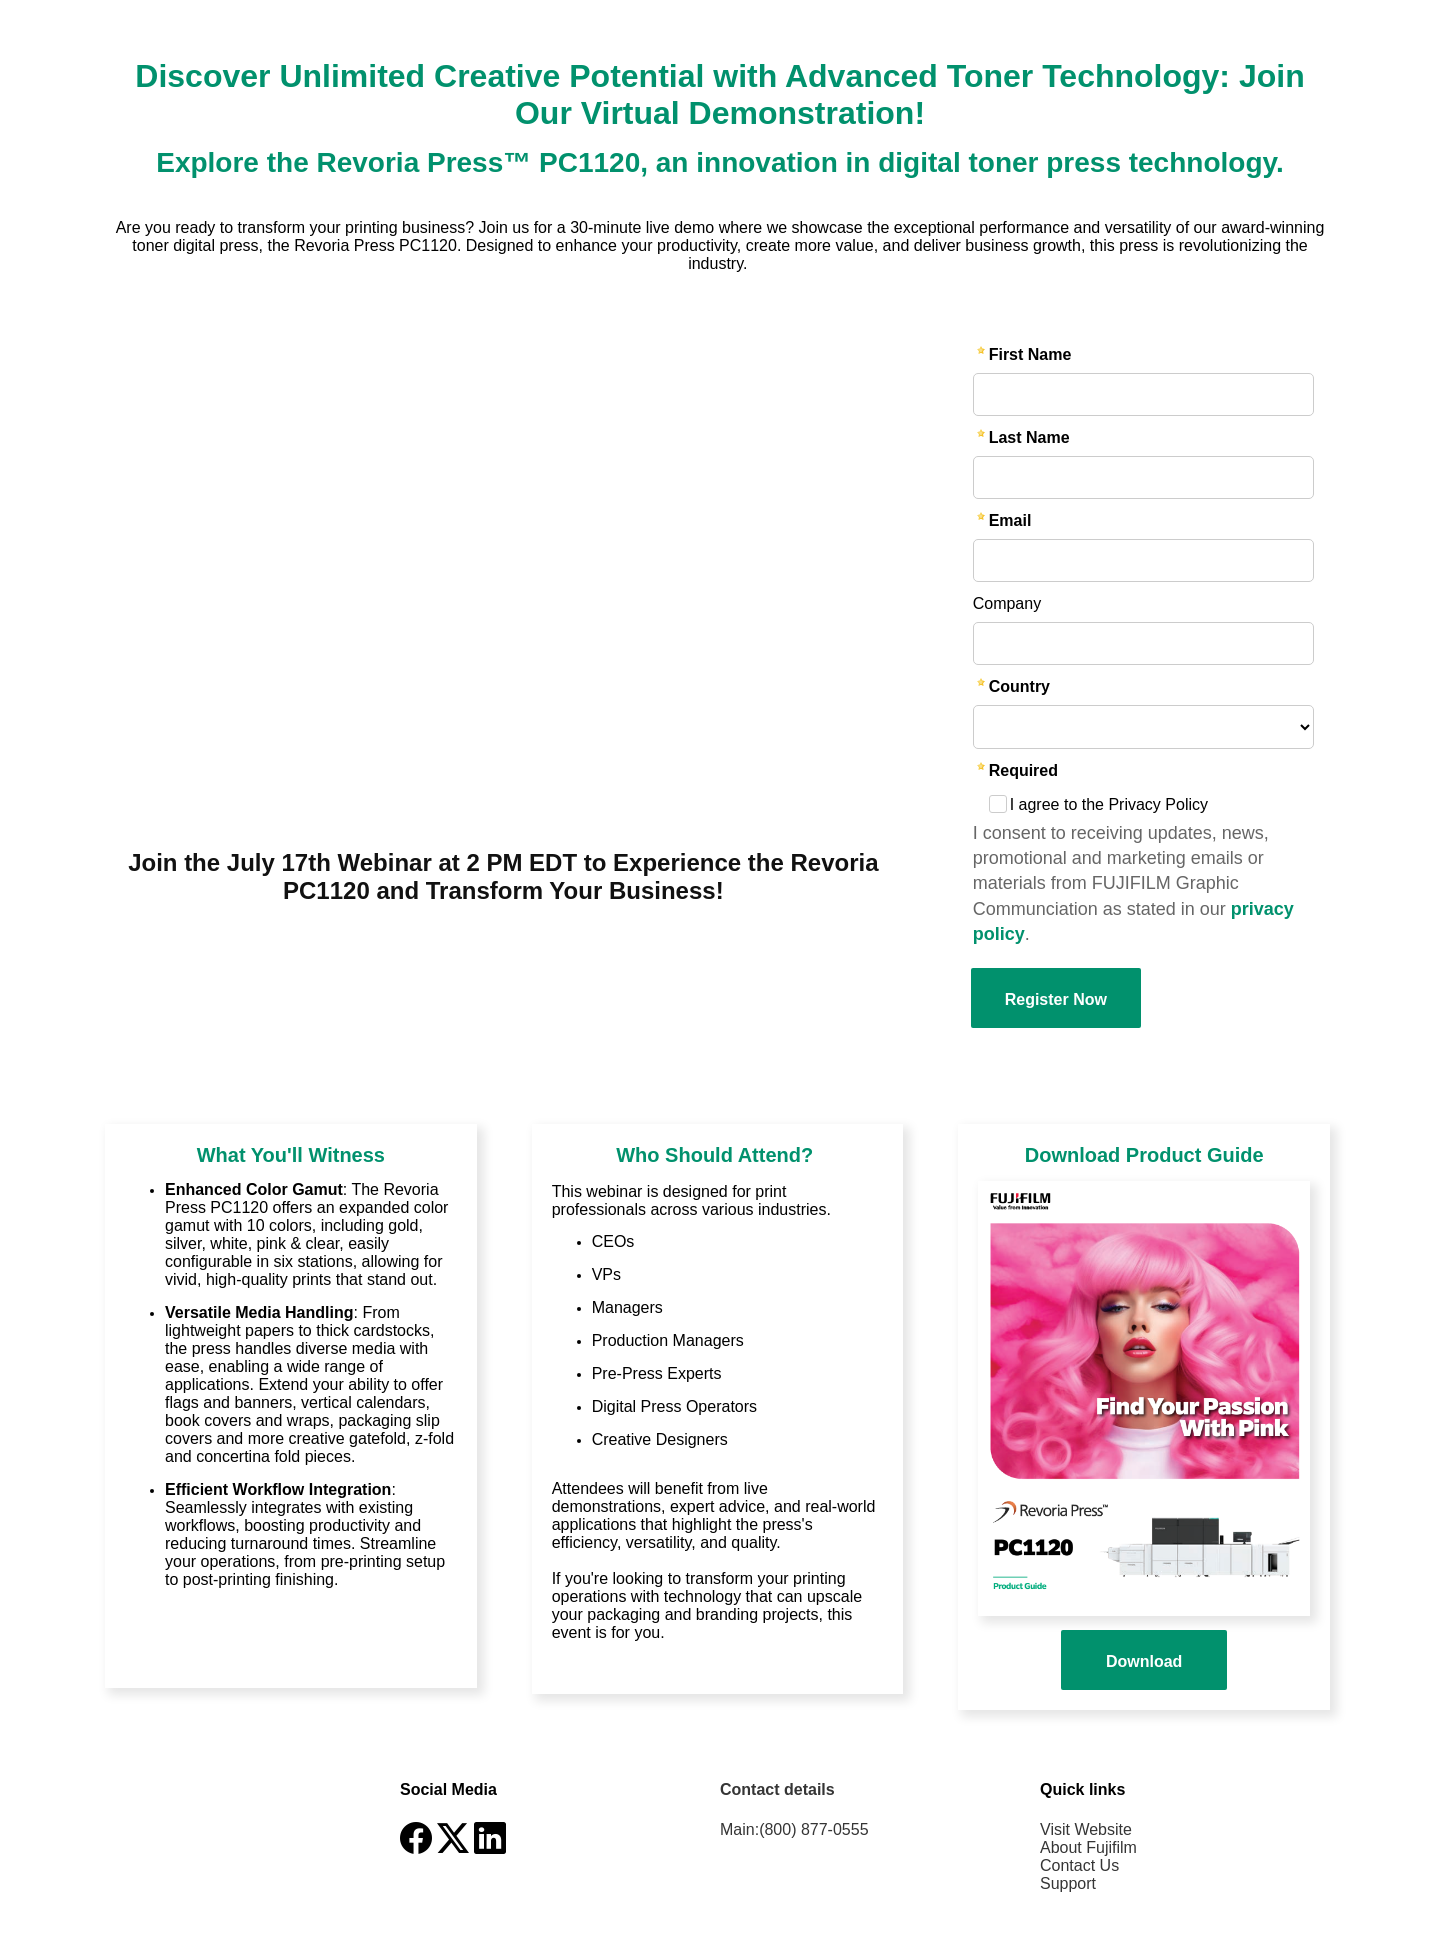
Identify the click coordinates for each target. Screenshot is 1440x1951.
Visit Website (1086, 1829)
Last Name (1029, 437)
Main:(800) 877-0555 (794, 1829)
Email (1010, 520)
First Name (1030, 354)
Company (1007, 603)
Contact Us (1079, 1865)
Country (1019, 686)
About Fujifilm (1088, 1847)
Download (1144, 1661)
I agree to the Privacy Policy (1109, 804)
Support (1068, 1883)
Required (1023, 770)
